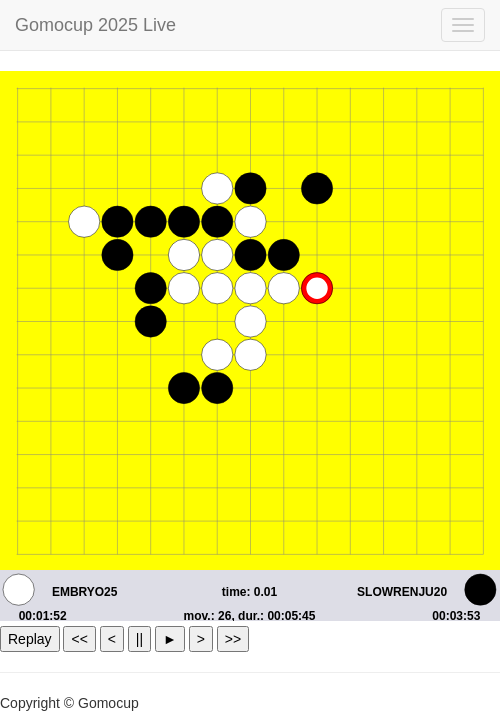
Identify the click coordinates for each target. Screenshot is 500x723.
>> (233, 639)
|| (139, 639)
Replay (30, 639)
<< (79, 639)
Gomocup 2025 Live (95, 25)
